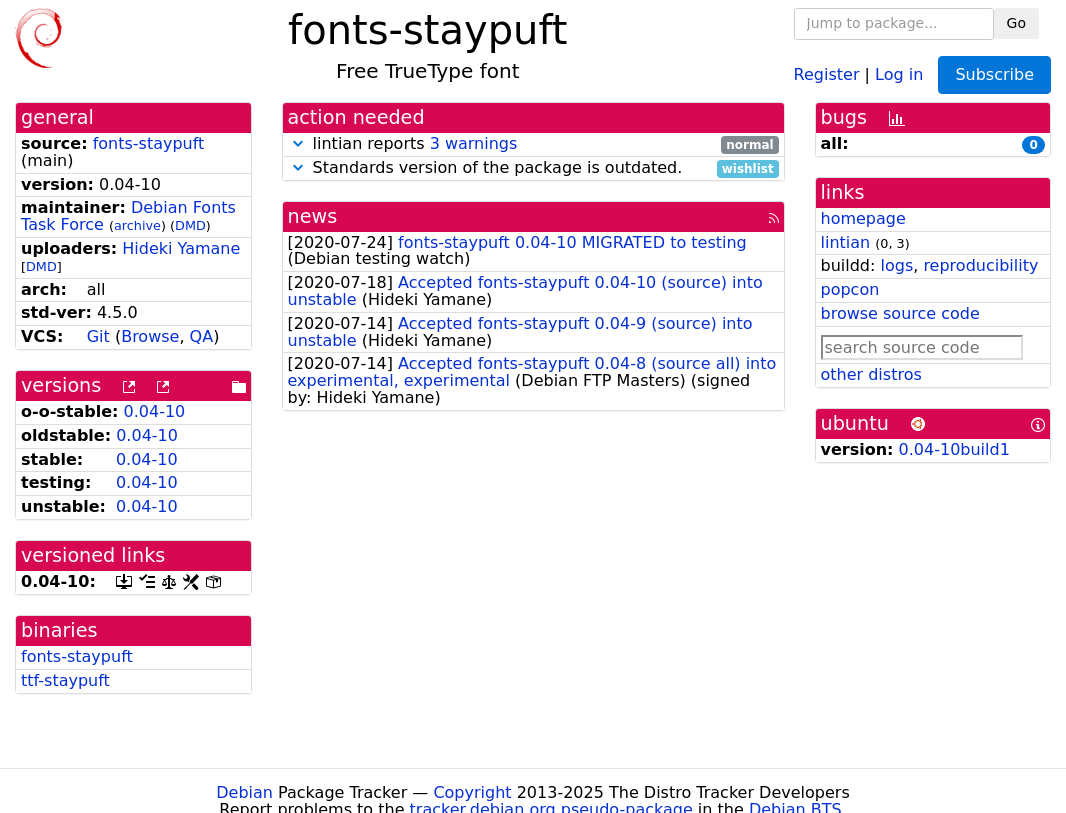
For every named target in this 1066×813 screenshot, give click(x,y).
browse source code (900, 313)
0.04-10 (155, 411)
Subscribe (994, 74)
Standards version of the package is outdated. (533, 168)
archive (137, 225)
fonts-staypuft (149, 143)
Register (827, 73)
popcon (850, 289)
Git (98, 336)
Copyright (472, 792)
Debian (244, 792)
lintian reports (533, 144)
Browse (150, 336)
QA (202, 336)
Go (1016, 23)
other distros (871, 374)
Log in (899, 73)
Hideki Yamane (181, 248)
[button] (298, 143)
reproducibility (980, 265)
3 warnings (474, 143)
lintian (846, 242)
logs (896, 265)
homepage (863, 218)
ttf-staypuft (65, 680)
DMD (190, 225)
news (313, 216)
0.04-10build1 (954, 449)
